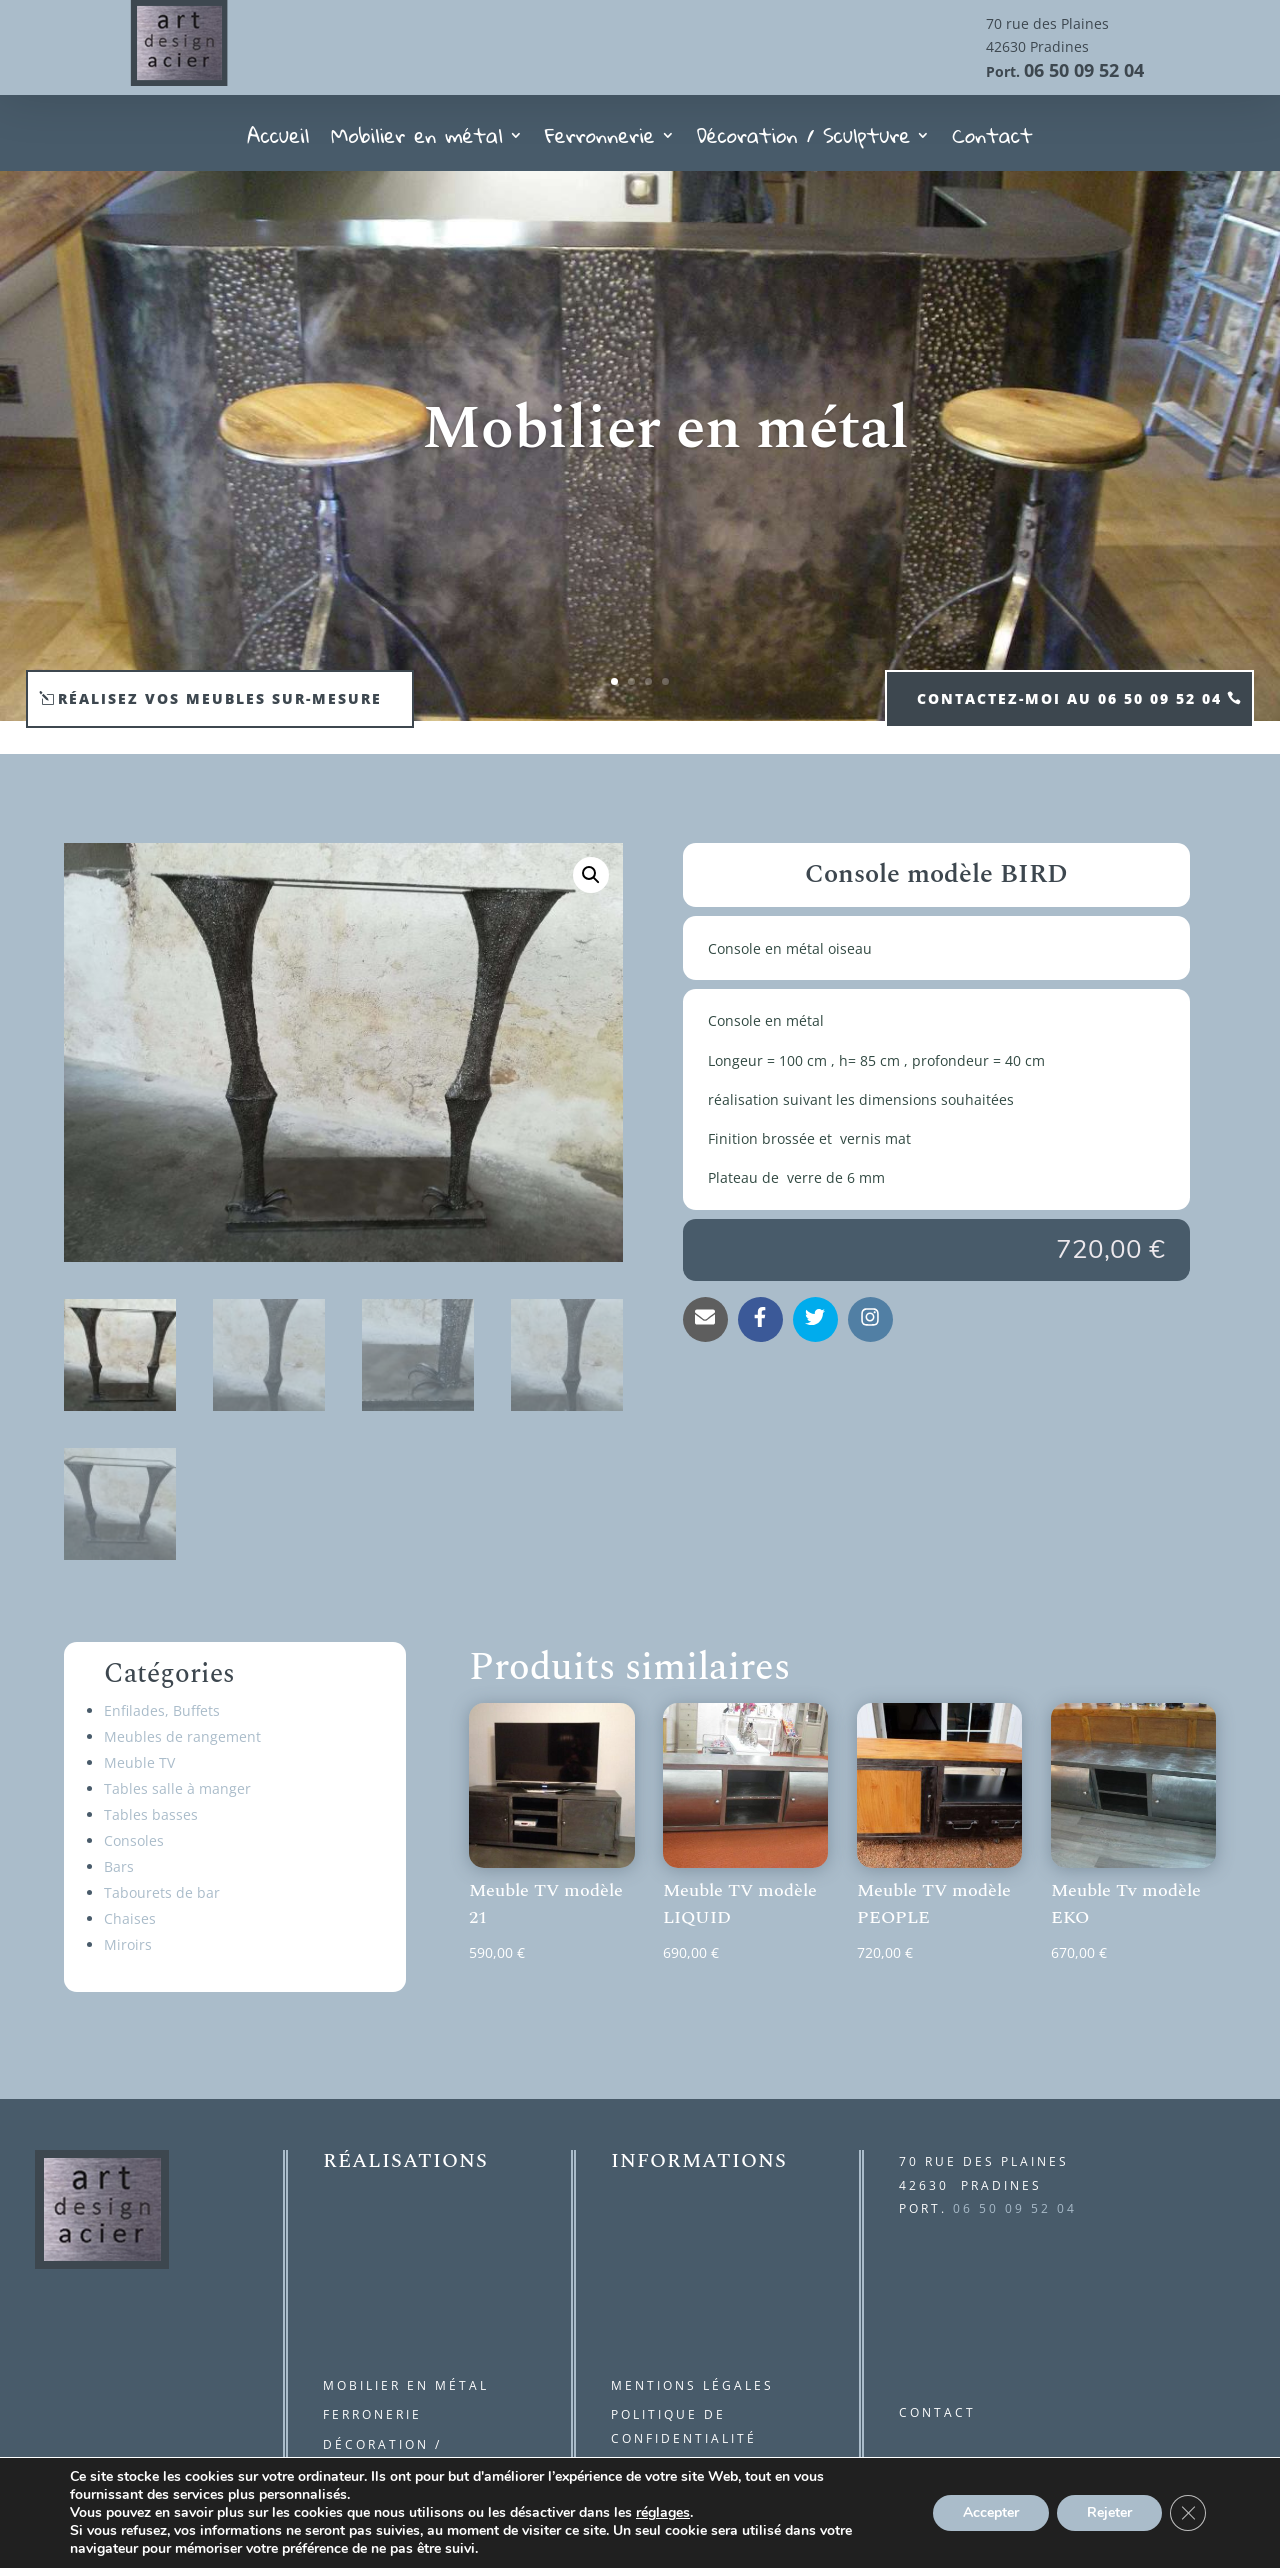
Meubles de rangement (182, 1736)
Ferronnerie (600, 141)
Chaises (130, 1918)
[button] (591, 875)
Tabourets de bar (162, 1892)
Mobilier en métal (417, 141)
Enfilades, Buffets (162, 1710)
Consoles (134, 1840)
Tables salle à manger (177, 1788)
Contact (992, 141)
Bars (119, 1866)
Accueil (278, 141)
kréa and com (709, 2521)
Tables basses (151, 1814)
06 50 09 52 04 (1084, 70)
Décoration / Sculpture (804, 141)
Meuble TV (139, 1762)
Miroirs (128, 1944)
